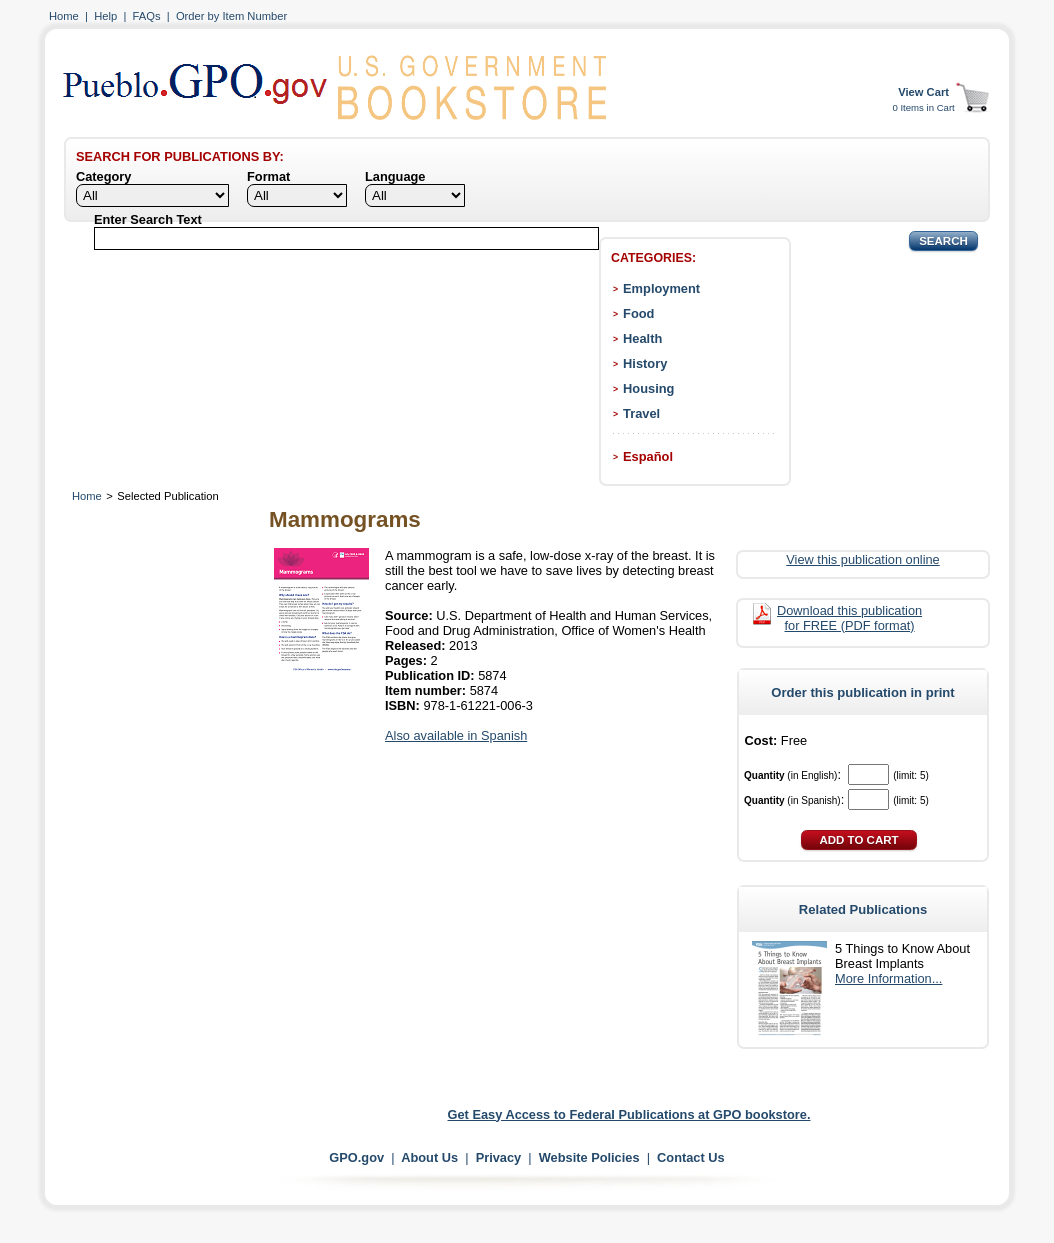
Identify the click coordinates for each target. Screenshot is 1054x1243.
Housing (648, 388)
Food (638, 313)
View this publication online (862, 559)
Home (64, 16)
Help (105, 16)
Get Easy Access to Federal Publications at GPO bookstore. (629, 1114)
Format (268, 176)
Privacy (499, 1157)
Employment (661, 288)
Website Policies (589, 1157)
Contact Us (691, 1157)
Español (648, 456)
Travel (641, 413)
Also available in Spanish (456, 735)
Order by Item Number (231, 16)
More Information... (888, 978)
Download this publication (849, 618)
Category (103, 176)
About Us (429, 1157)
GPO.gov (356, 1157)
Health (642, 338)
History (645, 363)
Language (395, 176)
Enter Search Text (148, 219)
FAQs (147, 16)
